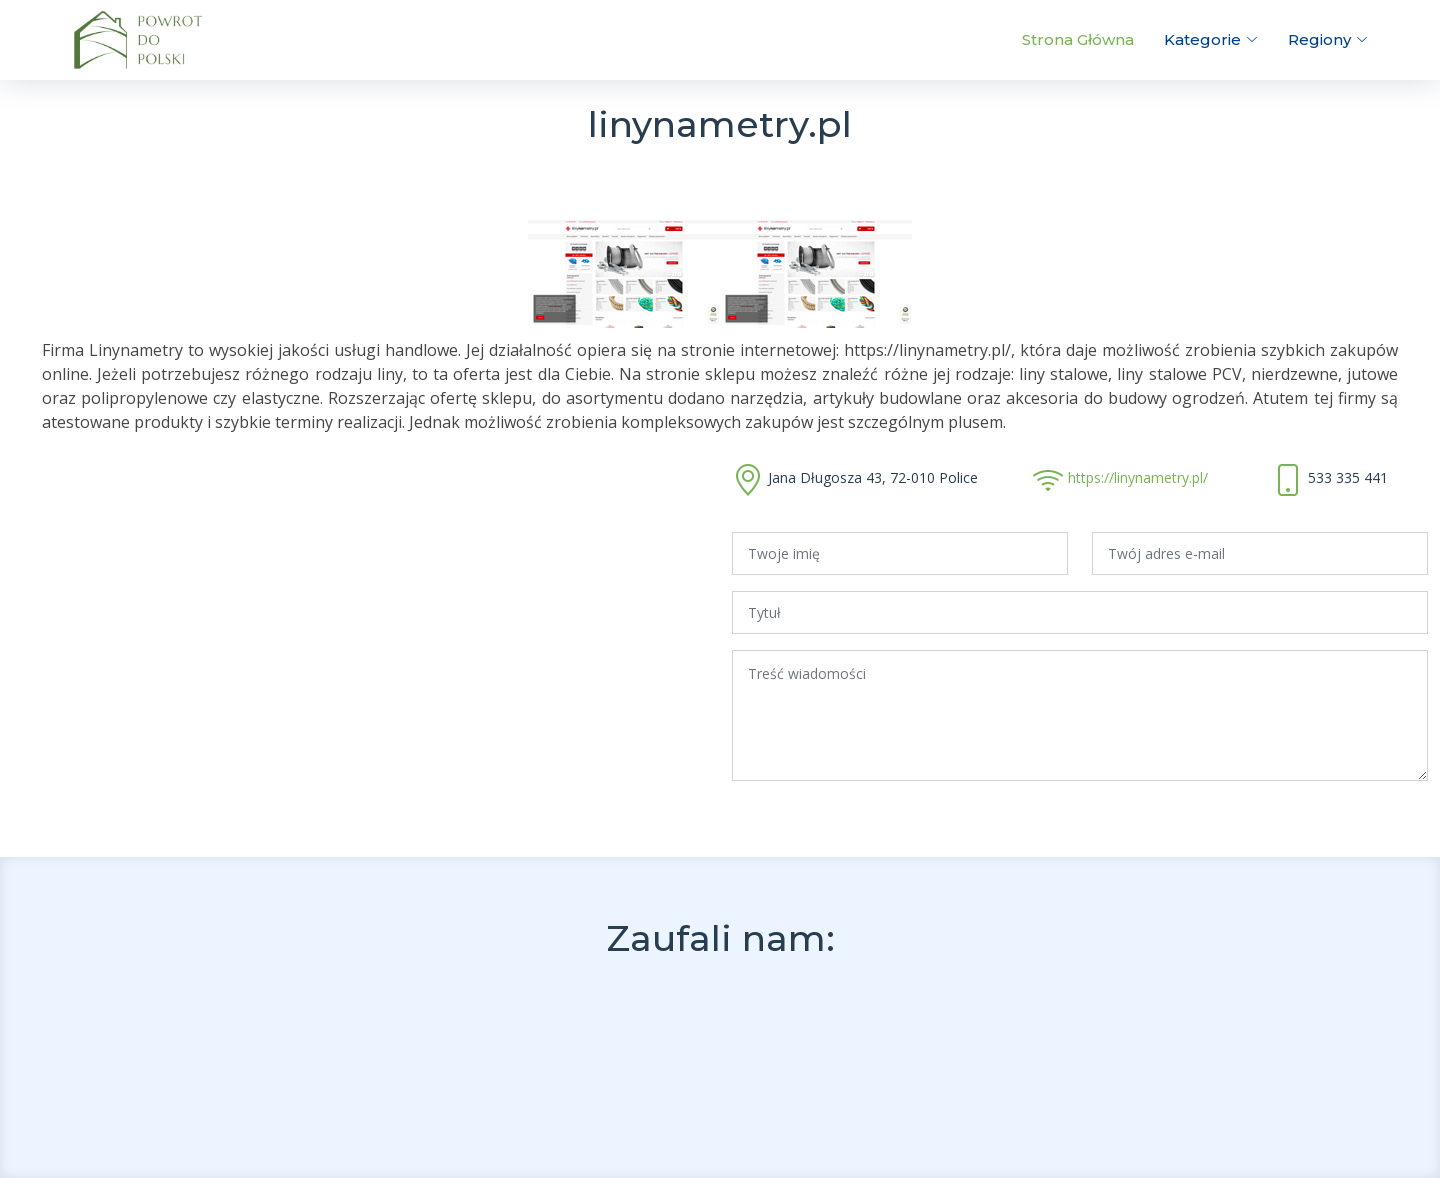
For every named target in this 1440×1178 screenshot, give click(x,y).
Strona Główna (1078, 39)
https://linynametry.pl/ (1138, 477)
